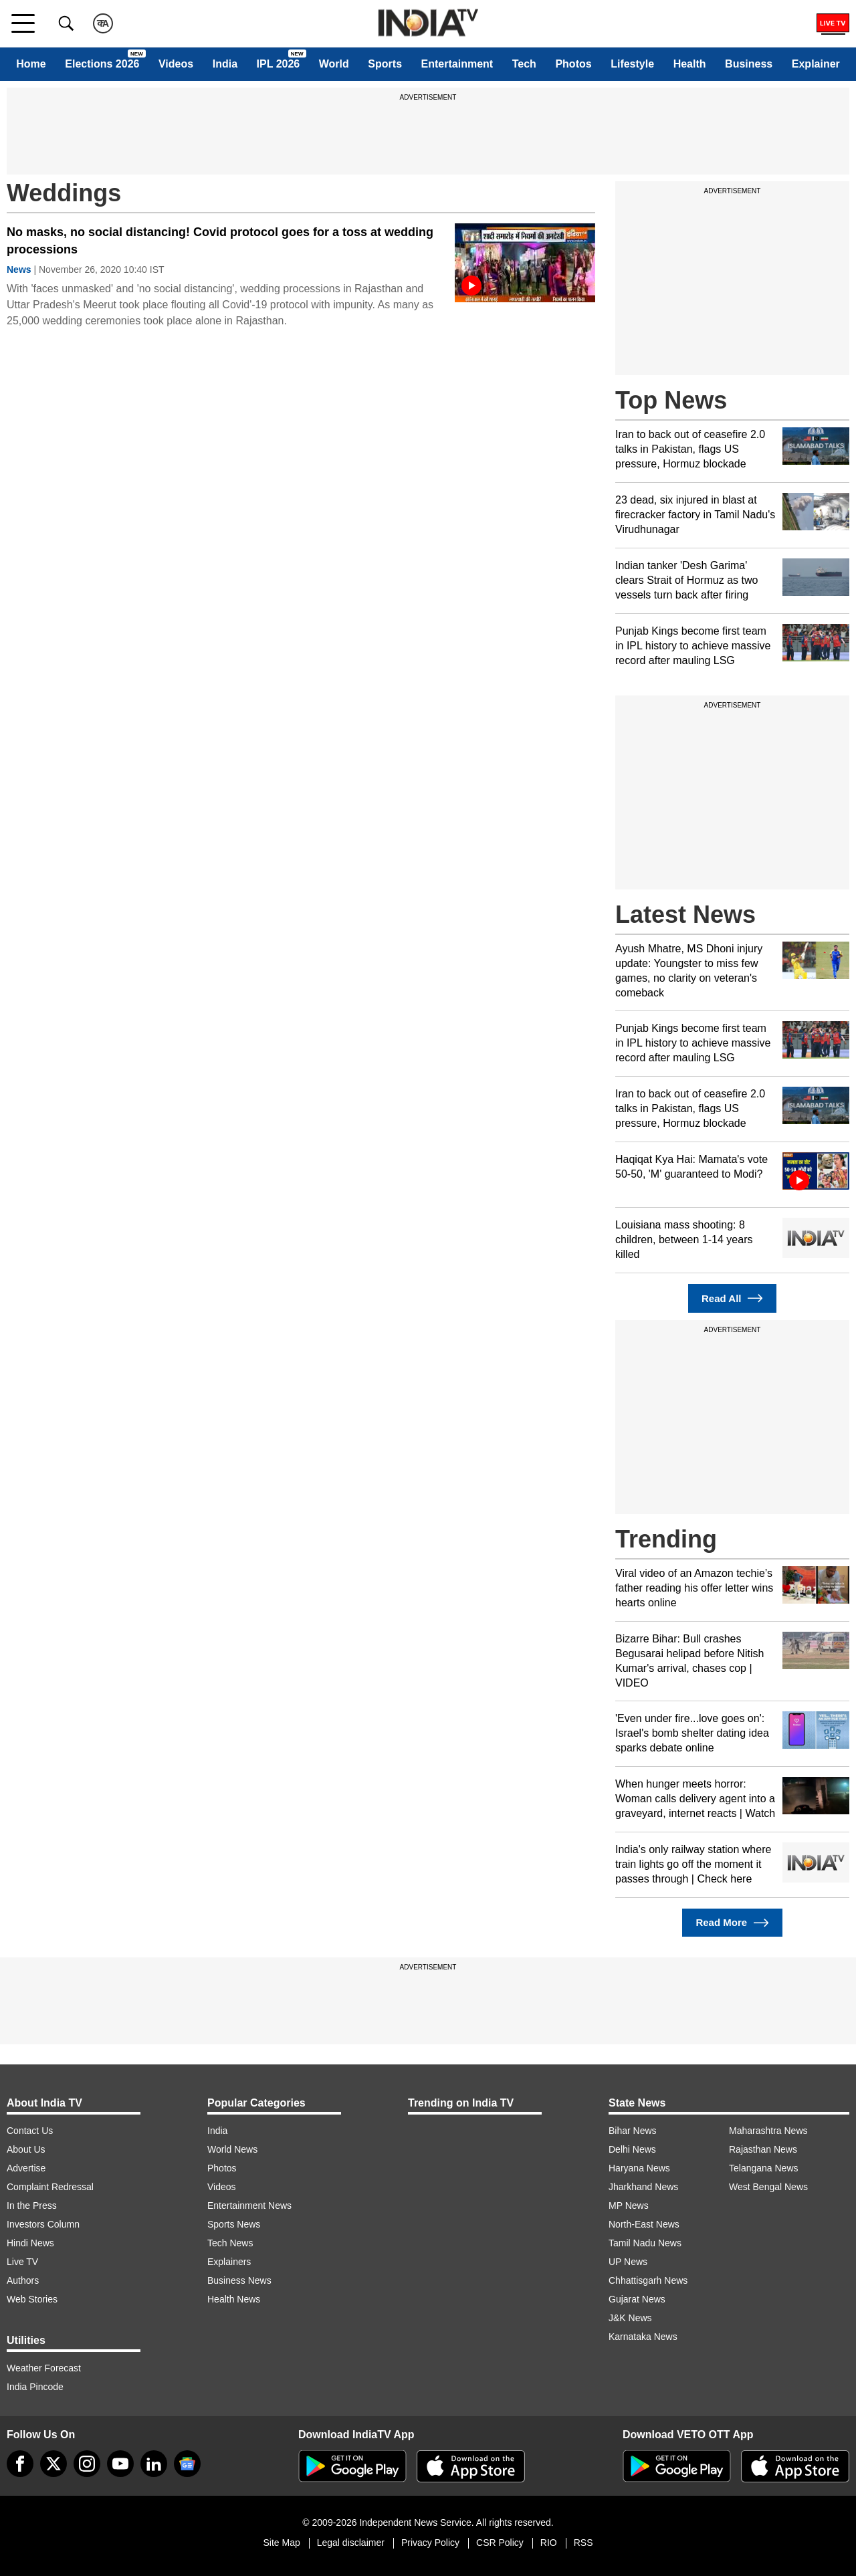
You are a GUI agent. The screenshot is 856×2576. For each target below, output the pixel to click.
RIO (548, 2542)
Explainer (816, 64)
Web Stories (32, 2299)
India (225, 64)
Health (689, 64)
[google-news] (187, 2463)
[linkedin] (153, 2463)
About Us (26, 2149)
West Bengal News (768, 2186)
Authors (23, 2280)
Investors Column (43, 2224)
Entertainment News (249, 2205)
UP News (628, 2261)
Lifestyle (632, 64)
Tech (524, 64)
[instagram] (87, 2463)
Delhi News (632, 2149)
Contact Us (30, 2130)
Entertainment (457, 64)
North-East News (644, 2224)
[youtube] (120, 2463)
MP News (629, 2205)
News (19, 269)
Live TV (22, 2261)
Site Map (281, 2542)
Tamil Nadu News (645, 2243)
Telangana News (763, 2168)
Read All (732, 1298)
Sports (385, 64)
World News (232, 2149)
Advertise (26, 2168)
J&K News (630, 2318)
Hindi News (30, 2243)
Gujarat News (637, 2299)
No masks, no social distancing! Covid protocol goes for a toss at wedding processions (220, 240)
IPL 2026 (278, 64)
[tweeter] (53, 2463)
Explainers (229, 2261)
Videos (175, 64)
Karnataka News (643, 2336)
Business (748, 64)
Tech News (230, 2243)
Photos (573, 64)
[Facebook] (20, 2463)
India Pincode (35, 2386)
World (334, 64)
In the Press (32, 2205)
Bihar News (633, 2130)
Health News (233, 2299)
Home (30, 64)
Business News (239, 2280)
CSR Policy (500, 2542)
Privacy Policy (430, 2542)
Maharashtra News (768, 2130)
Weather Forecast (44, 2368)
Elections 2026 (102, 64)
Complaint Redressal (50, 2186)
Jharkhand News (643, 2186)
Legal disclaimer (351, 2542)
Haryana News (639, 2168)
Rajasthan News (763, 2149)
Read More (732, 1923)
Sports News (233, 2224)
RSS (583, 2542)
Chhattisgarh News (648, 2280)
